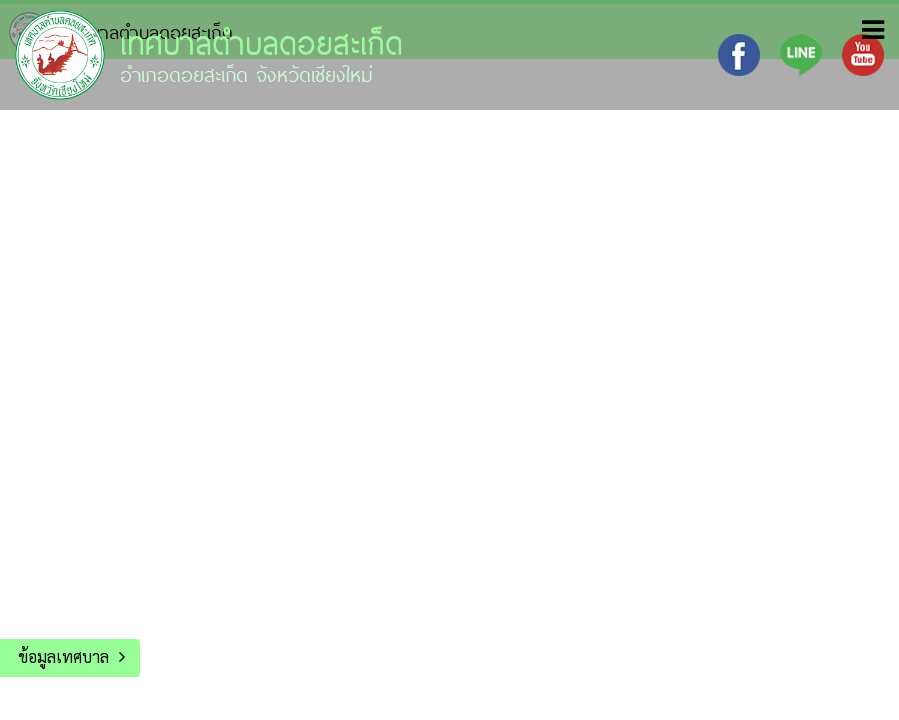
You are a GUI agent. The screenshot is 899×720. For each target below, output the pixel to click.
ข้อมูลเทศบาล (63, 656)
